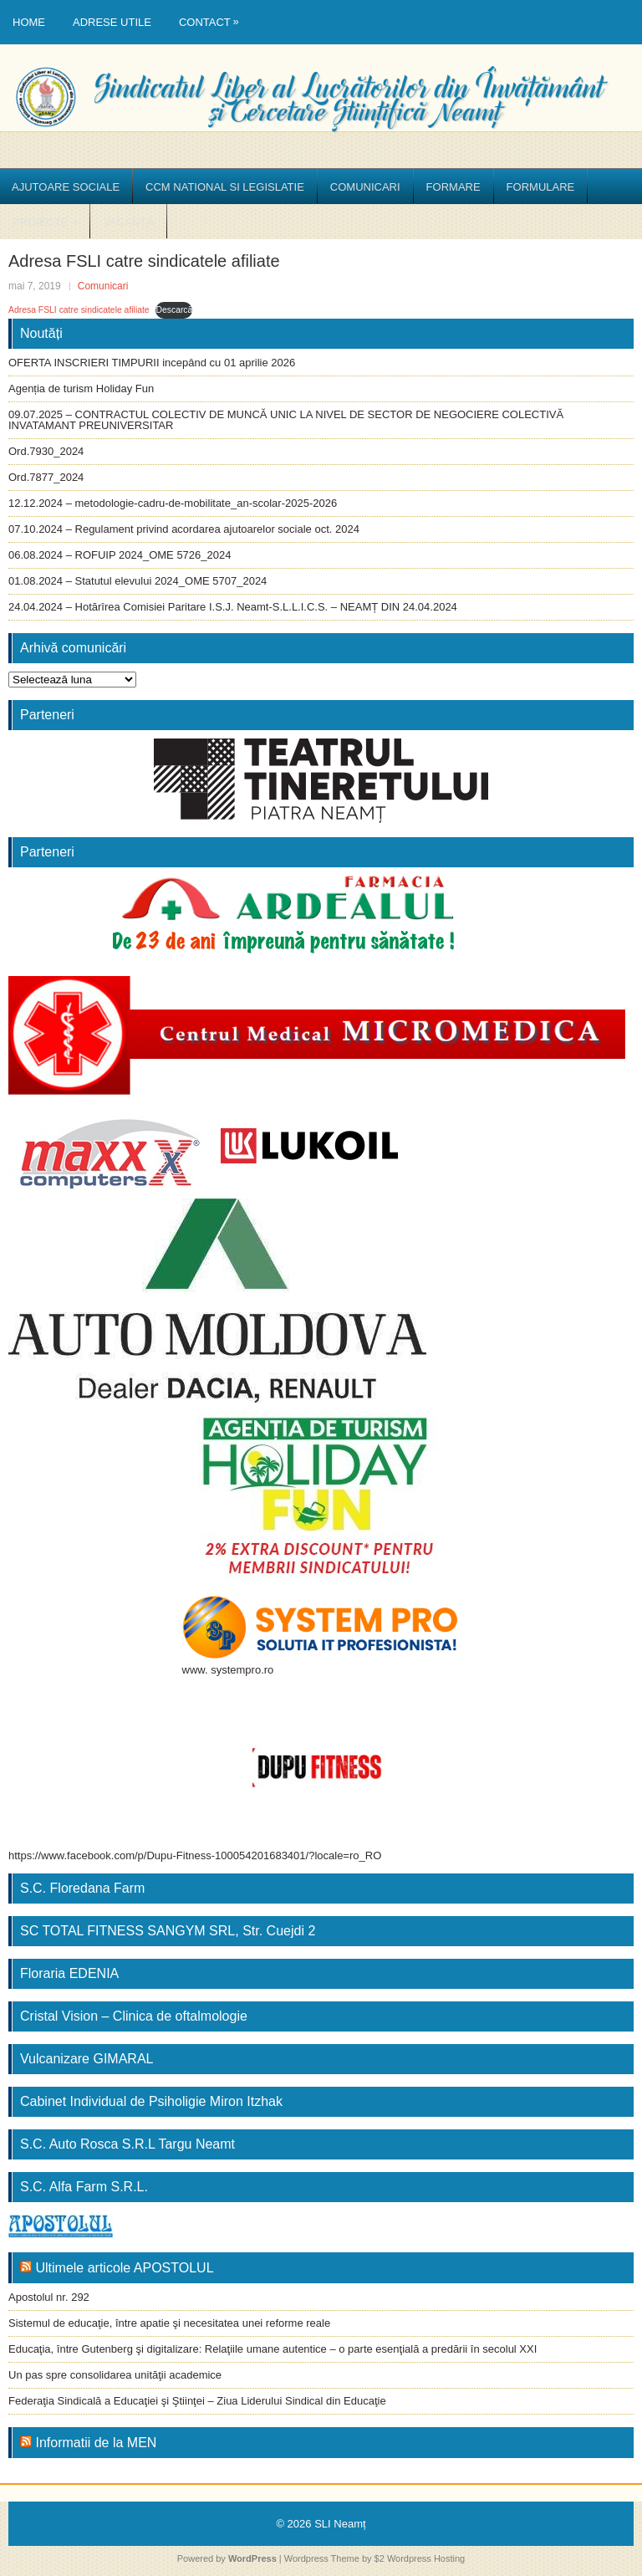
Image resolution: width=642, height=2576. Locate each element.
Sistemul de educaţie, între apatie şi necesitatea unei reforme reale (169, 2323)
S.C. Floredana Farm (82, 1888)
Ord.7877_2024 (46, 477)
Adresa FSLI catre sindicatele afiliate (79, 309)
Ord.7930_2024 (46, 451)
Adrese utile (112, 22)
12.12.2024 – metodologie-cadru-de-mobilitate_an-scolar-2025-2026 (172, 503)
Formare (453, 187)
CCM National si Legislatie (224, 187)
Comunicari (365, 187)
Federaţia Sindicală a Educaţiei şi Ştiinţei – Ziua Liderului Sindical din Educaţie (197, 2401)
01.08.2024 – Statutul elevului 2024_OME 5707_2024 (137, 581)
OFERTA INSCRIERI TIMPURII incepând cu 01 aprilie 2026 (151, 362)
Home (29, 22)
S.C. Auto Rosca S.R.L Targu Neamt (127, 2144)
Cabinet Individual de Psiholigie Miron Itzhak (151, 2101)
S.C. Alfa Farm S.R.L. (84, 2187)
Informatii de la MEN (95, 2442)
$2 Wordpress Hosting (420, 2558)
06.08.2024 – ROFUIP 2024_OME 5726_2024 (119, 555)
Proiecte (51, 216)
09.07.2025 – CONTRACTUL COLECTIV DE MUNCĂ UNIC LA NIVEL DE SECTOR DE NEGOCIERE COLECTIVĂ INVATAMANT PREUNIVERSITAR (285, 420)
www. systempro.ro (228, 1670)
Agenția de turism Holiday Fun (81, 388)
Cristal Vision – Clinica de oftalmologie (133, 2016)
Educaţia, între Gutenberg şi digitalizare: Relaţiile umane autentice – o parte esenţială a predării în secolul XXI (272, 2349)
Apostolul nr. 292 (48, 2297)
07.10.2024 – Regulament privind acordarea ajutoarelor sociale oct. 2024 (183, 529)
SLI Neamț (339, 2523)
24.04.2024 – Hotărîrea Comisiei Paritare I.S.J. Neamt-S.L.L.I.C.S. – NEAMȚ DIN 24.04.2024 (232, 607)
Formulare (541, 187)
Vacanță (128, 222)
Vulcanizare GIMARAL (86, 2059)
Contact (213, 14)
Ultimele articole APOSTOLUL (124, 2268)
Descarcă (173, 309)
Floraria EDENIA (69, 1973)
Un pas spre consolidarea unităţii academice (115, 2375)
